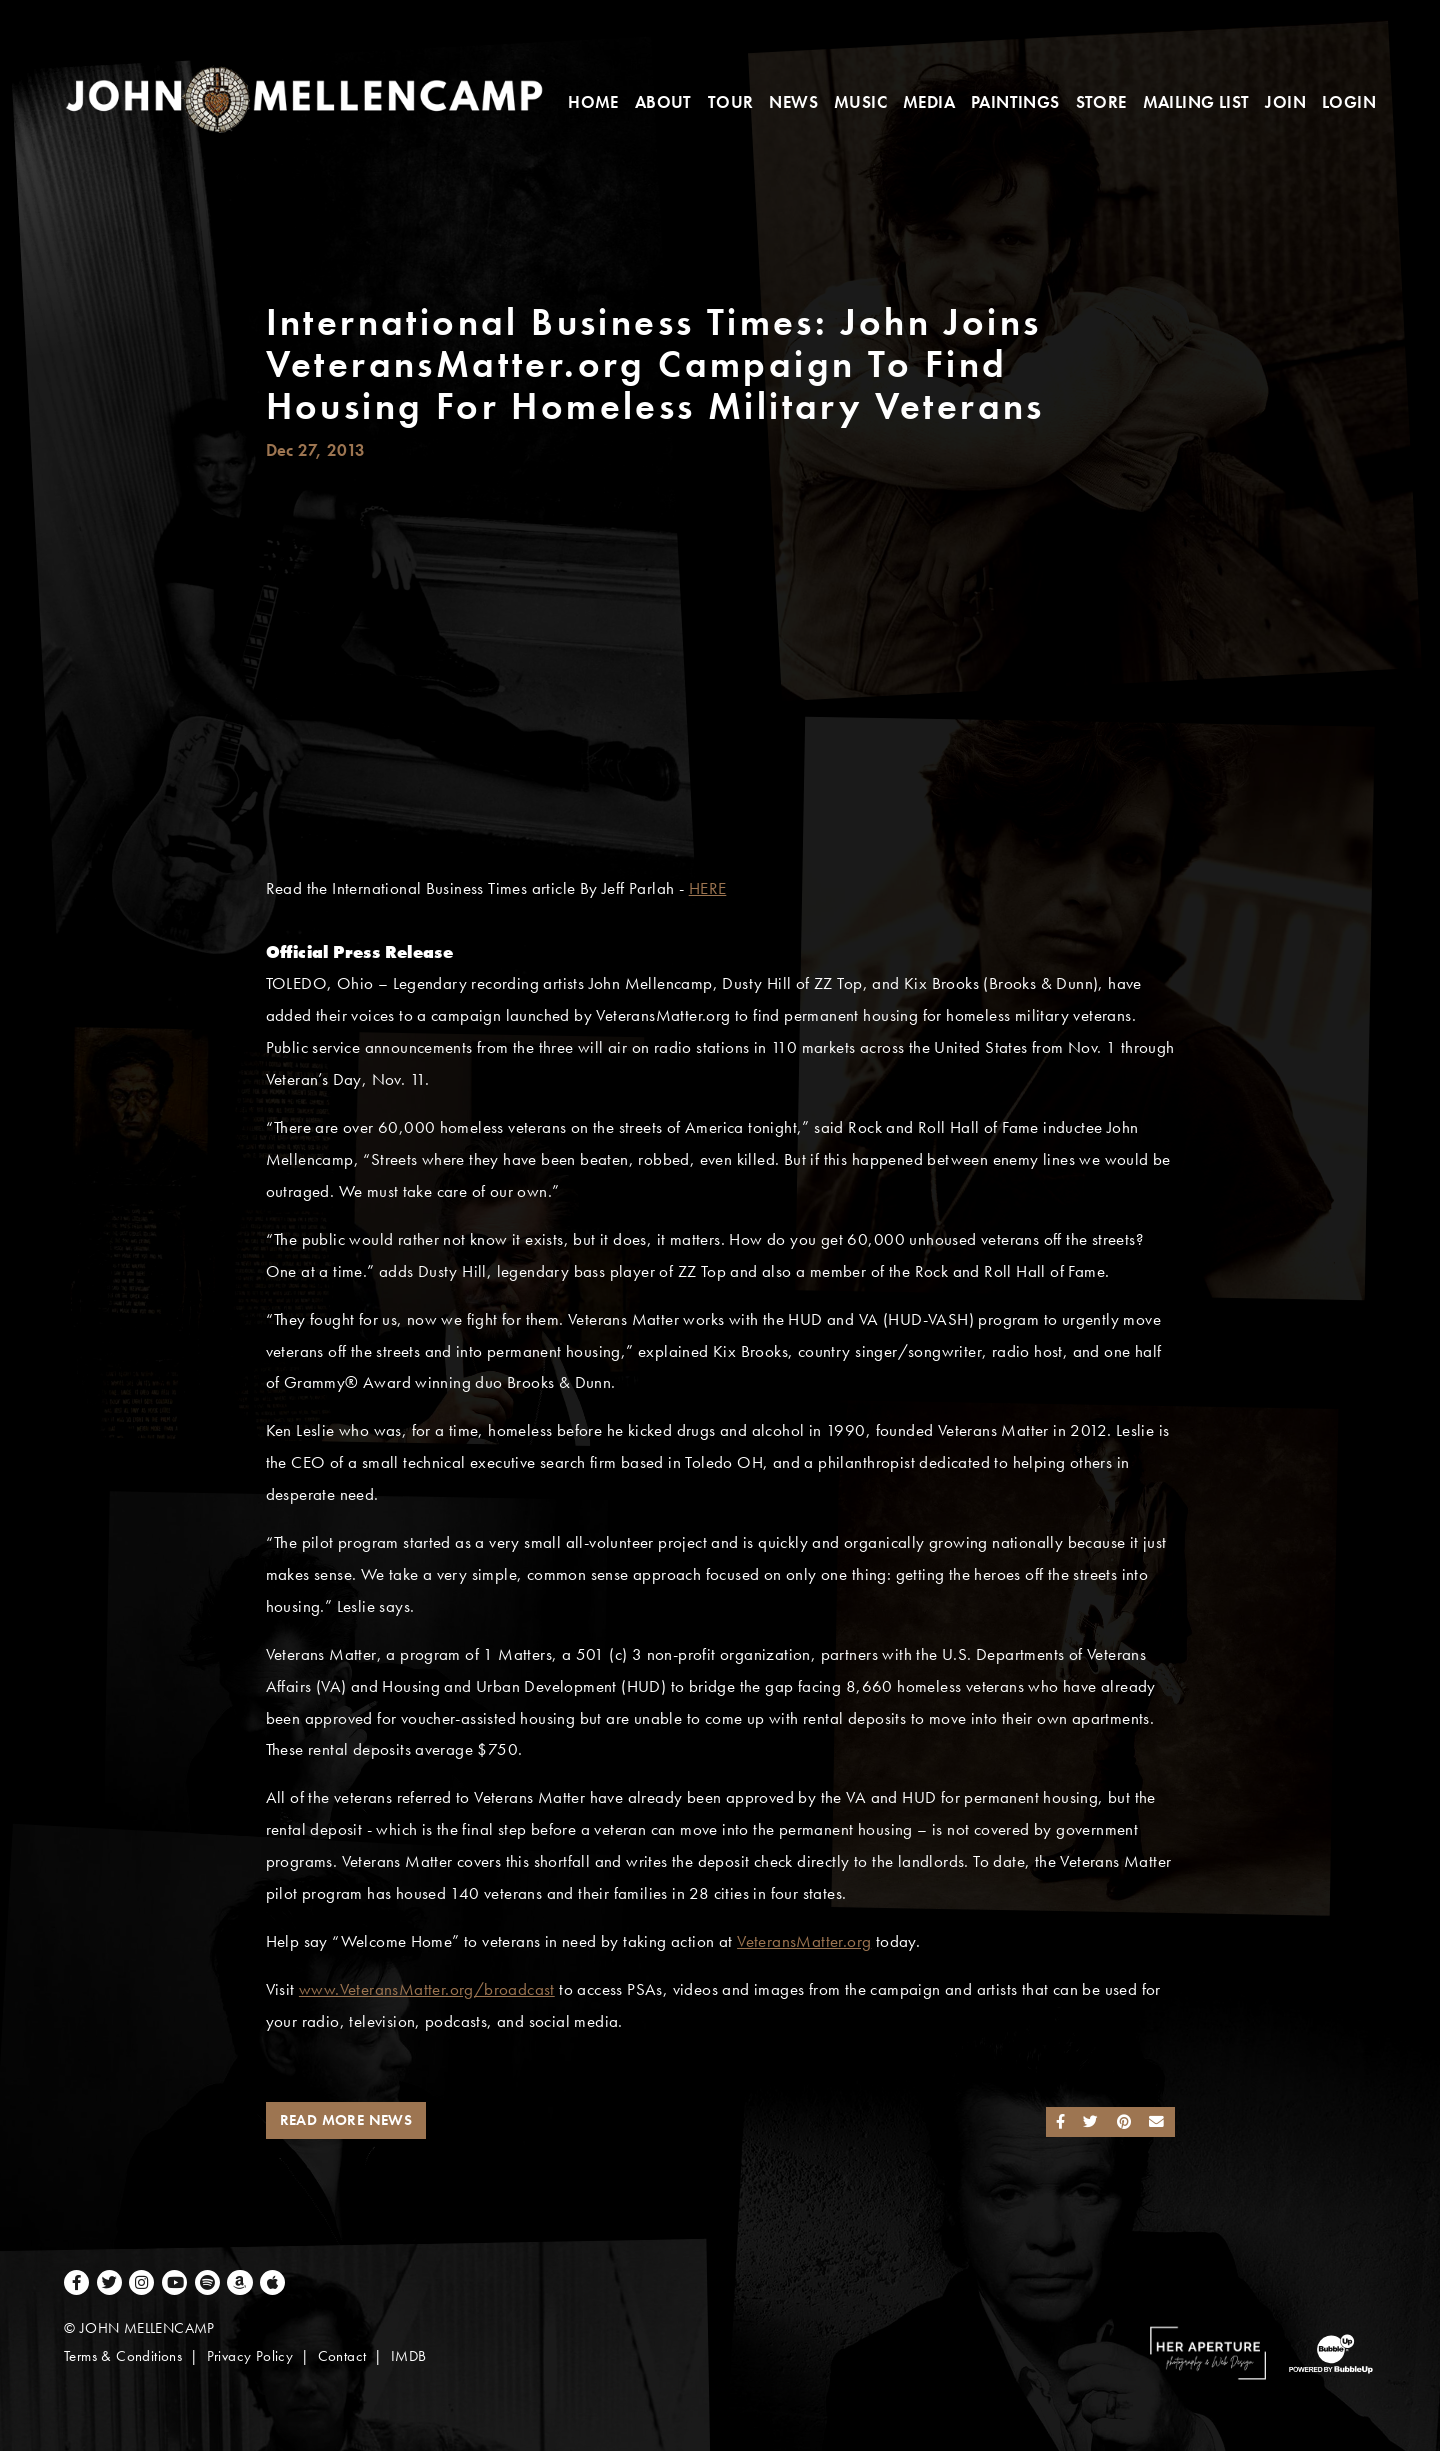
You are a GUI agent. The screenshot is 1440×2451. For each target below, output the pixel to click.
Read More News (346, 2120)
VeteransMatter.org (804, 1941)
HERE (708, 888)
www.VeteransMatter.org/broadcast (427, 1989)
